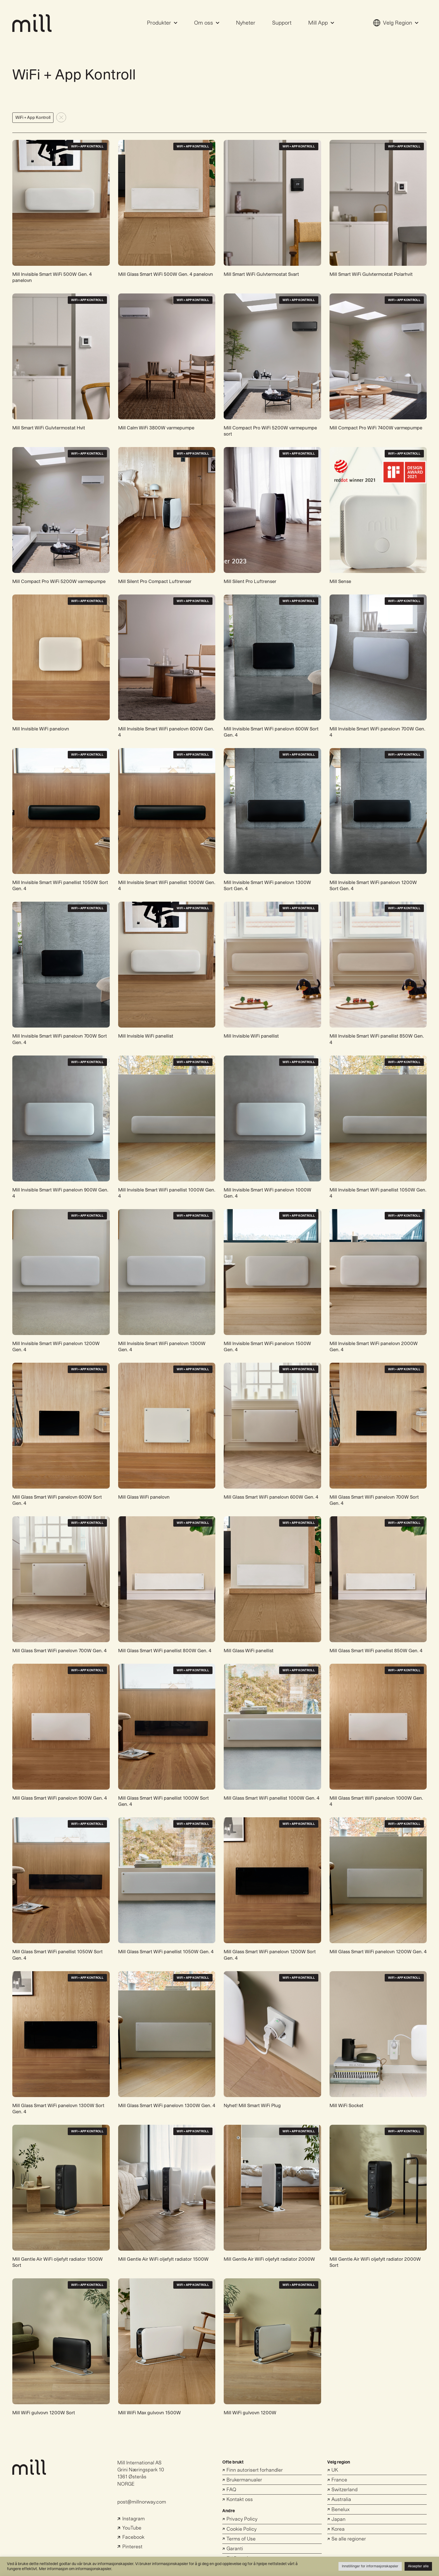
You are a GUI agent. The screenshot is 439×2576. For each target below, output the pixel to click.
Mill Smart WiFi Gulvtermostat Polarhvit (371, 274)
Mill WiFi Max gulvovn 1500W (149, 2412)
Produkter (162, 23)
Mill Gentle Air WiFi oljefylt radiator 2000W (269, 2259)
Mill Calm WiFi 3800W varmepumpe (156, 428)
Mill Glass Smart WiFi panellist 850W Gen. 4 (376, 1650)
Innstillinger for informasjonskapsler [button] (370, 2566)
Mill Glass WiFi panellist (249, 1650)
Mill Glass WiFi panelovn (144, 1497)
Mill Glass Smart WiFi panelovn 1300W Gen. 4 (166, 2105)
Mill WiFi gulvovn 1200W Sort (43, 2412)
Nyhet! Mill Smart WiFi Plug (252, 2105)
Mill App (321, 23)
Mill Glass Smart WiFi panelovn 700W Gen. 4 (59, 1650)
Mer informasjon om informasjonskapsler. (75, 2569)
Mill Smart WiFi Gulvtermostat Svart (261, 274)
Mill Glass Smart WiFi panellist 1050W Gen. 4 (166, 1951)
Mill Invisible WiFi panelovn (40, 729)
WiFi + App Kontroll (87, 146)
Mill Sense (340, 581)
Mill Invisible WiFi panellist (145, 1036)
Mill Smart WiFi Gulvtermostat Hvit (48, 428)
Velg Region (395, 23)
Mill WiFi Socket (346, 2105)
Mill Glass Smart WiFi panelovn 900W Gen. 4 (59, 1798)
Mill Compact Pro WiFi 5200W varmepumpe (59, 581)
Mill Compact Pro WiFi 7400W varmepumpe (376, 428)
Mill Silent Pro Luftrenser (250, 581)
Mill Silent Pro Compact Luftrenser (155, 581)
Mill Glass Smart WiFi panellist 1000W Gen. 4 (271, 1798)
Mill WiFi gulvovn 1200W (250, 2412)
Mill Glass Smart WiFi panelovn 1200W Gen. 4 (378, 1951)
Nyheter (245, 23)
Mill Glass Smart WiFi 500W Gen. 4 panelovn (165, 274)
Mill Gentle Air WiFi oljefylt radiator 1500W (163, 2259)
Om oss (206, 23)
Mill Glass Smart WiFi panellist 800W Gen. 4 (164, 1650)
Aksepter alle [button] (418, 2566)
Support (281, 23)
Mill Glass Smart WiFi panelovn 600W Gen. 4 (271, 1497)
